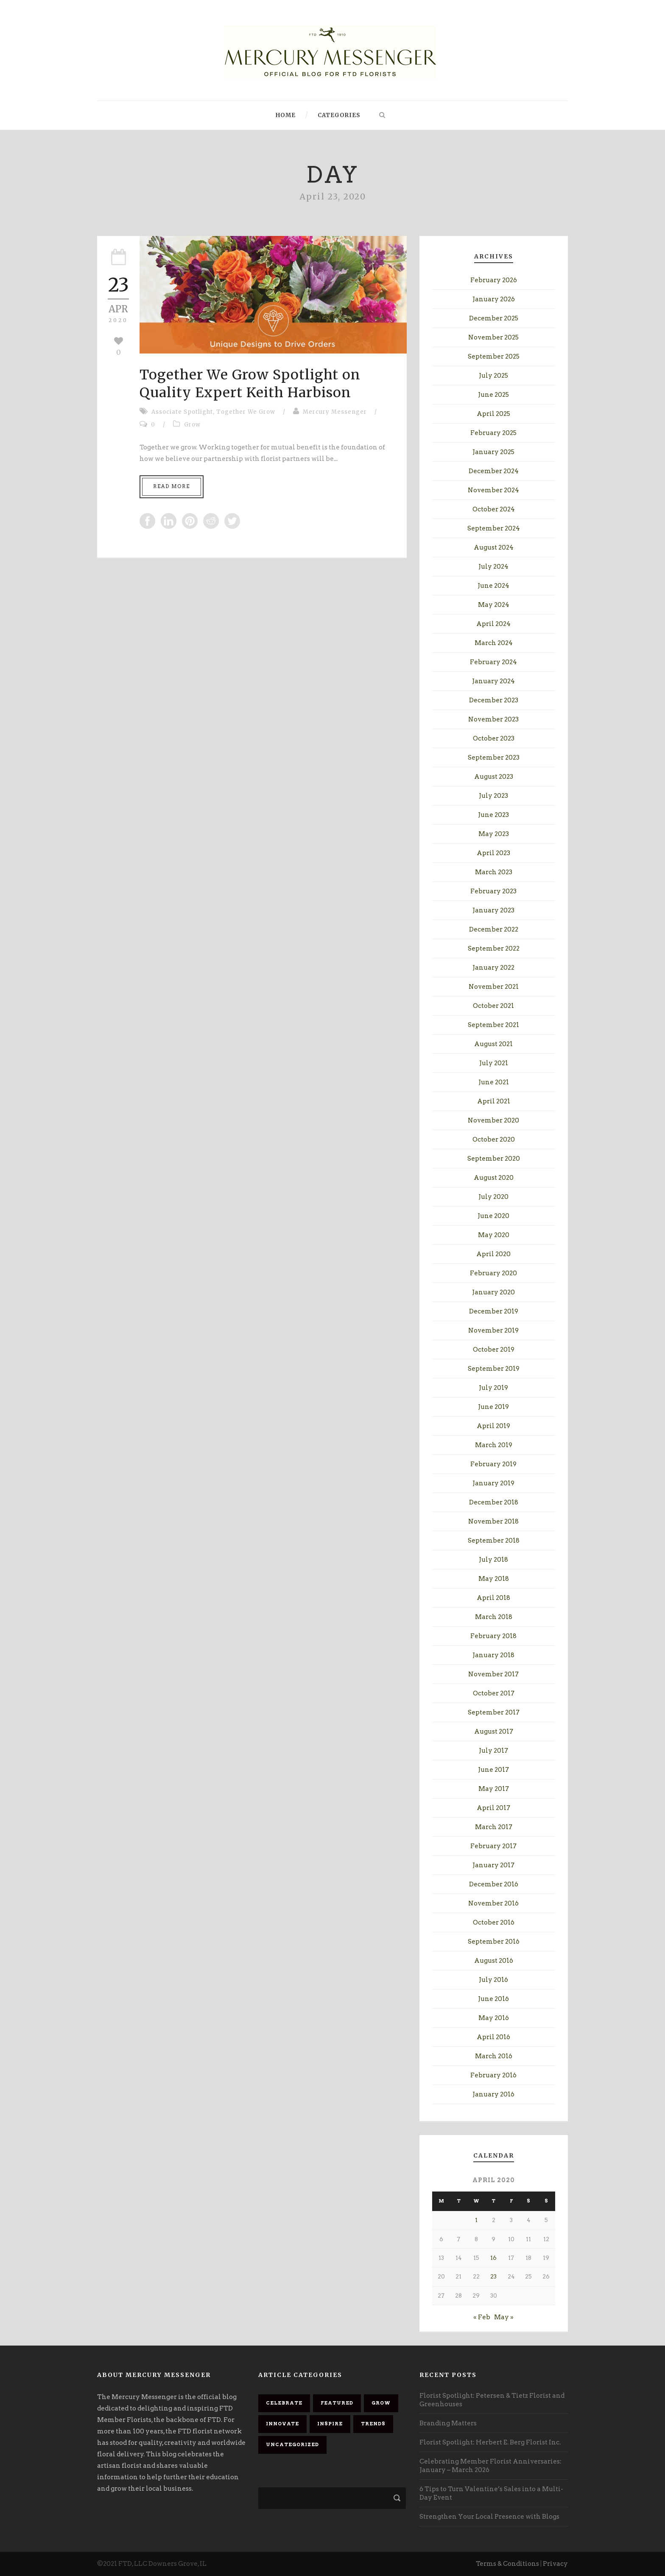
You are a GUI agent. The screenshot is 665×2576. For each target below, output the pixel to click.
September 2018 (494, 1540)
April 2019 (493, 1426)
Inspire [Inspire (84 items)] (330, 2424)
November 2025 (493, 337)
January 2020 (493, 1292)
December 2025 (493, 318)
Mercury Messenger (335, 411)
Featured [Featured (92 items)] (337, 2403)
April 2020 (493, 1254)
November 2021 (494, 987)
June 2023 (493, 815)
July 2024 (493, 566)
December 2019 (493, 1311)
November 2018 (493, 1521)
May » (504, 2317)
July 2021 (493, 1063)
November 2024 (493, 490)
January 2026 (493, 299)
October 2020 (493, 1139)
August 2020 (494, 1177)
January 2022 (493, 967)
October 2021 (493, 1006)
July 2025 (493, 375)
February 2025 (493, 433)
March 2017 (493, 1827)
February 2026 (493, 280)
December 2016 (493, 1884)
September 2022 (494, 948)
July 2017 (493, 1750)
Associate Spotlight (182, 411)
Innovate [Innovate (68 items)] (282, 2424)
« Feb (481, 2317)
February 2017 (493, 1846)
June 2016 (493, 1999)
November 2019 (493, 1330)
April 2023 (493, 853)
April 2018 (493, 1598)
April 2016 (493, 2037)
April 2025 (493, 414)
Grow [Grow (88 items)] (381, 2403)
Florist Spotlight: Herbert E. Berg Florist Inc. (490, 2442)
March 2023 (493, 872)
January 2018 (493, 1655)
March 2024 (494, 643)
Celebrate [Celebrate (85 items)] (284, 2403)
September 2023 (494, 757)
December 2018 (493, 1502)
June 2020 (493, 1216)
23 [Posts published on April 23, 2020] (493, 2276)
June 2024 (493, 585)
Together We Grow (245, 411)
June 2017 (493, 1769)
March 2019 (493, 1445)
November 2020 (493, 1120)
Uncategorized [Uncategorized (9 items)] (292, 2444)
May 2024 (493, 605)
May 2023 (493, 834)
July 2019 (493, 1388)
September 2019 (494, 1368)
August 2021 (493, 1044)
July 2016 (493, 1980)
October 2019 (493, 1349)
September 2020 (493, 1158)
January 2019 (493, 1483)
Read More (171, 486)
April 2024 (493, 624)
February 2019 (493, 1464)
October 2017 (493, 1693)
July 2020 (493, 1197)
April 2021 (493, 1101)
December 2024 (494, 471)
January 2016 (493, 2094)
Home (286, 115)
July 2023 (493, 796)
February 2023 (493, 891)
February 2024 (493, 662)
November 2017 (493, 1674)
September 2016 (494, 1941)
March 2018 (493, 1617)
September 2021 (493, 1025)
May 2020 (493, 1235)
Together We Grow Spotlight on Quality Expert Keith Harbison (250, 383)
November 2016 (493, 1903)
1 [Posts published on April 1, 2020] (476, 2220)
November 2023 (493, 719)
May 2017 (493, 1789)
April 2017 (493, 1808)
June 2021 (493, 1082)
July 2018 (493, 1559)
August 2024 (494, 547)
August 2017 (493, 1731)
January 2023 (493, 910)
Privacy (555, 2564)
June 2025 (493, 394)
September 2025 (494, 356)
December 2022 (493, 929)
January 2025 (493, 452)
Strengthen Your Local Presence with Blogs (489, 2516)
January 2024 (493, 681)
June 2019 (493, 1407)
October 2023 (493, 738)
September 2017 (494, 1712)
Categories (339, 115)
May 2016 (493, 2018)
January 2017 (493, 1865)
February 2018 (493, 1636)
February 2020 (493, 1273)
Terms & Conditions (507, 2564)
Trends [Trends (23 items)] (373, 2424)
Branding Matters (448, 2423)
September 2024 (493, 528)
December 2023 (493, 700)
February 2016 (493, 2075)
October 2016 (493, 1922)
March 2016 (493, 2056)
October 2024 (493, 509)
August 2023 (493, 776)
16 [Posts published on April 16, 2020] (493, 2258)
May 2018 (493, 1579)
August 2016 (493, 1960)
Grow (192, 424)
